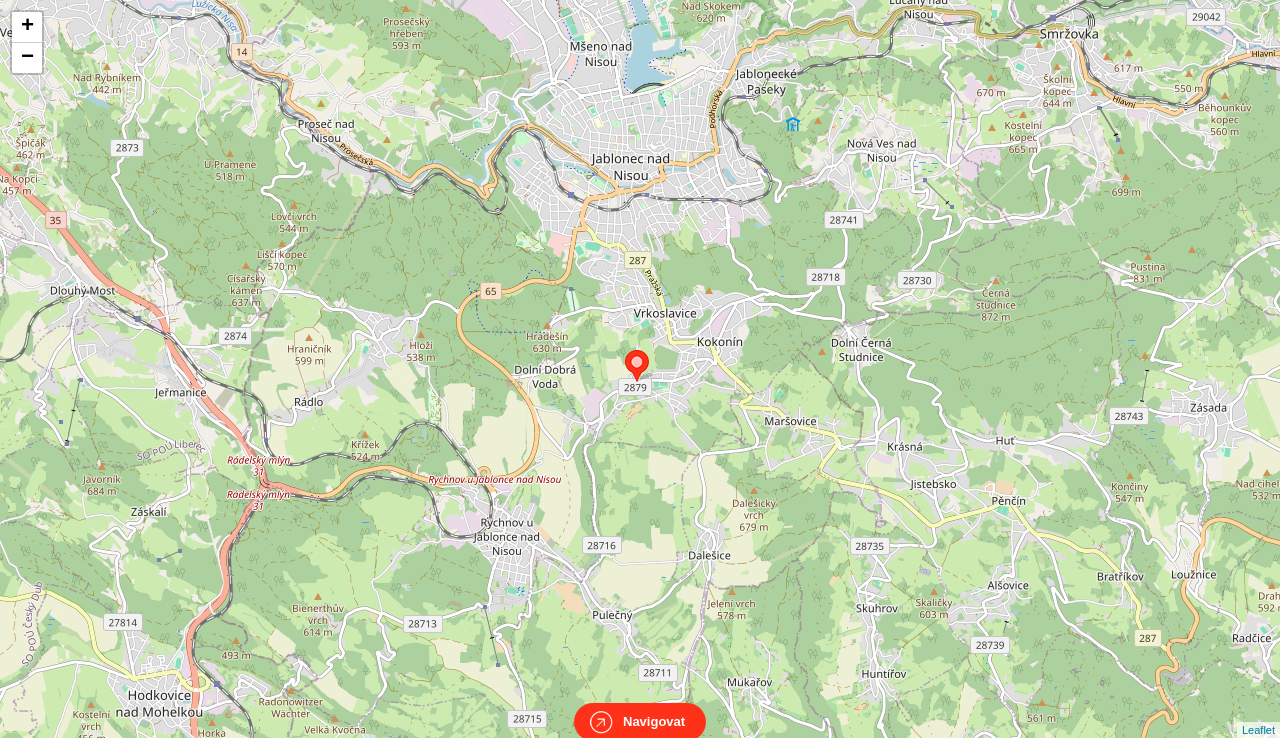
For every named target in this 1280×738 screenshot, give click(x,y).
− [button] (27, 58)
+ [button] (27, 27)
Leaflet (1258, 712)
